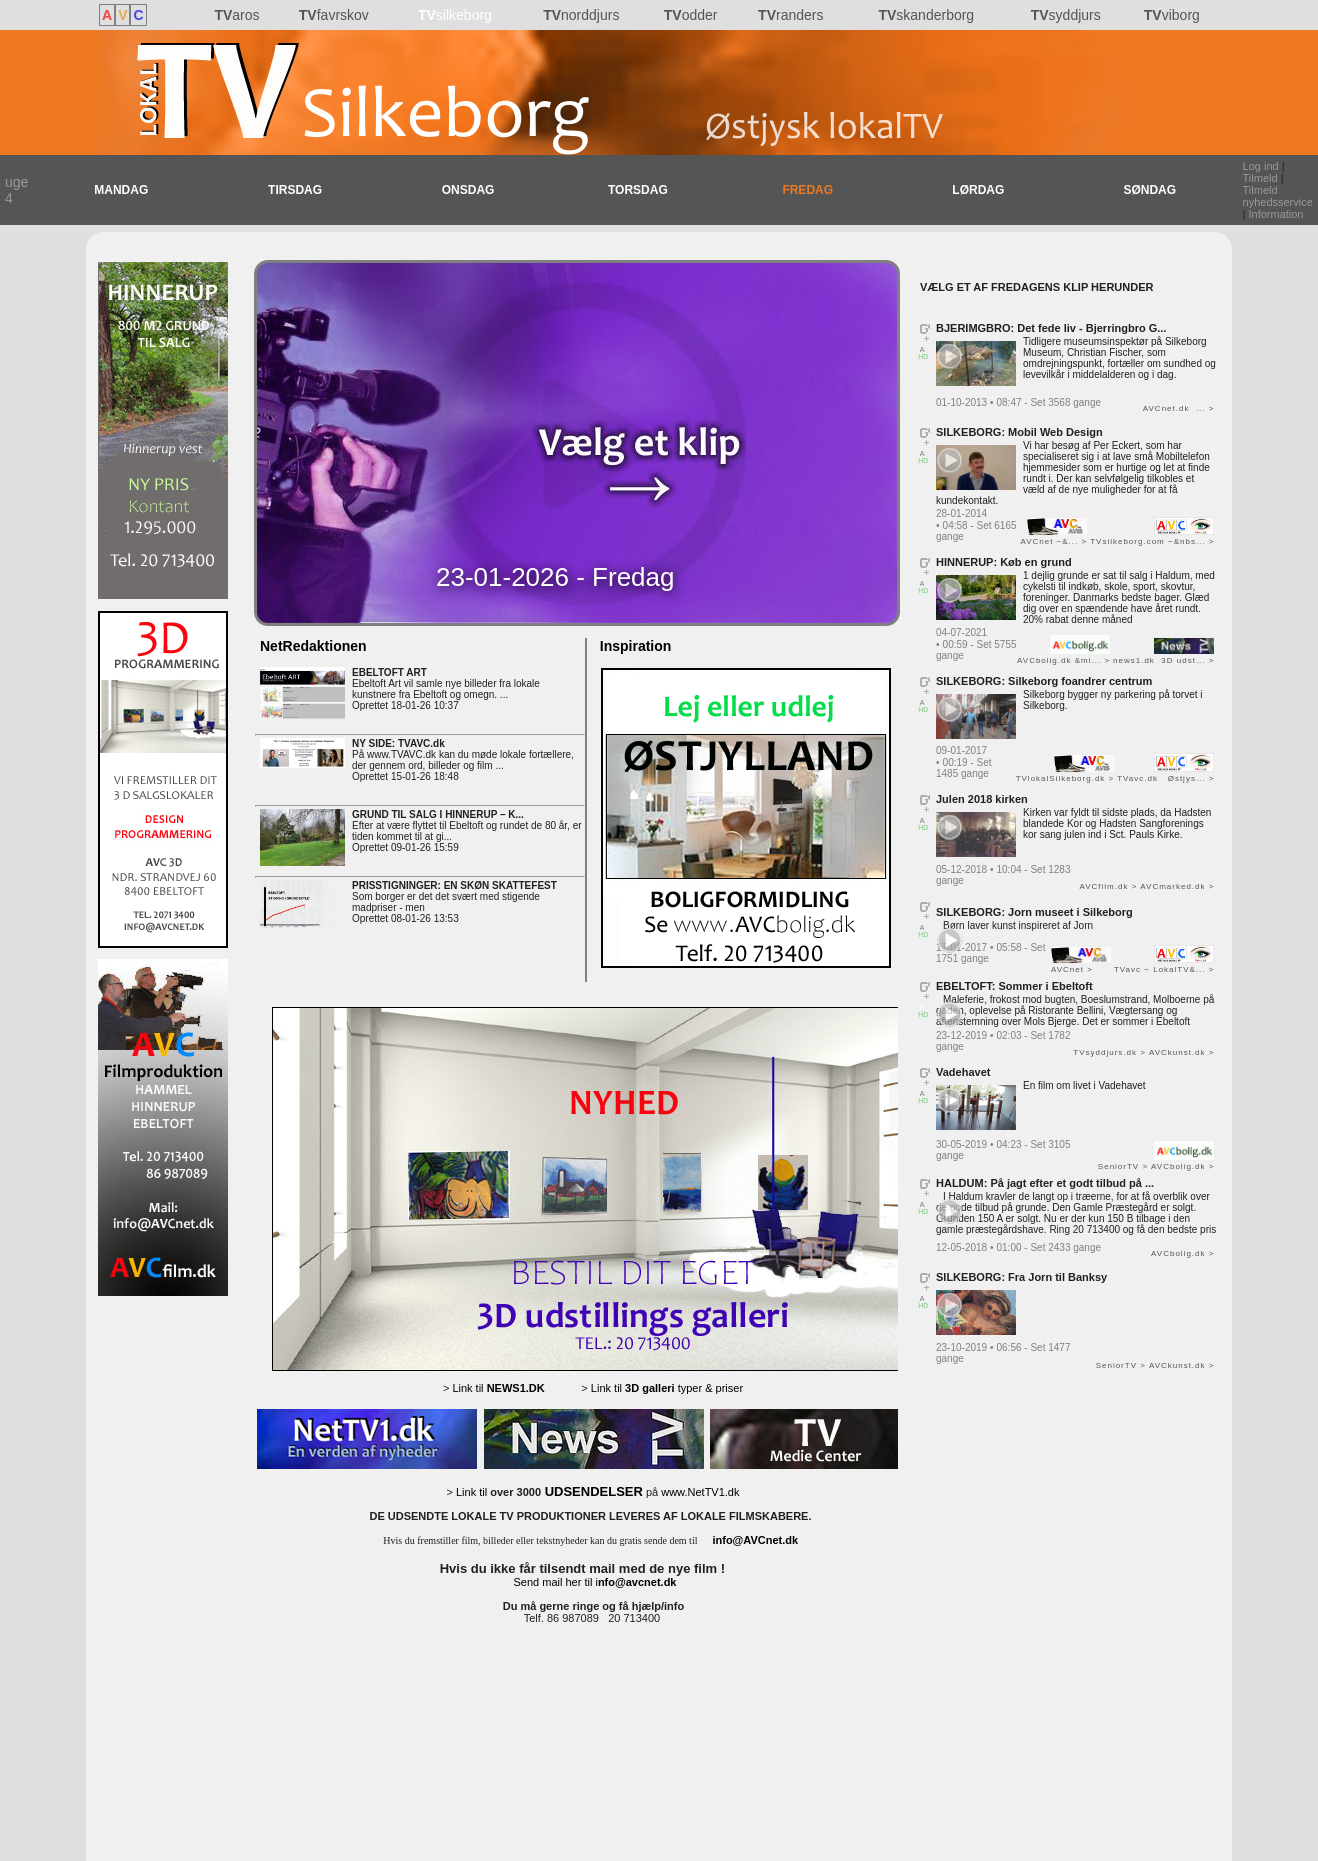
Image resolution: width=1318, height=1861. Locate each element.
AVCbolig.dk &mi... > (1063, 660)
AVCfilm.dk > (1108, 886)
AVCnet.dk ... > (1179, 408)
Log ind (1261, 166)
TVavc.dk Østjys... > (1165, 778)
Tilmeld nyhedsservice (1278, 196)
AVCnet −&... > (1053, 541)
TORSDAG (638, 190)
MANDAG (121, 190)
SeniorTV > (1123, 1166)
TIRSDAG (295, 190)
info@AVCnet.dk (755, 1540)
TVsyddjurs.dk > (1109, 1052)
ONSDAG (468, 190)
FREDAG (807, 190)
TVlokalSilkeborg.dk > (1065, 778)
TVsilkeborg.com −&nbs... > (1152, 541)
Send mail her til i (595, 1582)
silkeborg (455, 15)
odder (691, 15)
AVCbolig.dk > (1182, 1166)
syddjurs (1066, 15)
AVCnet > (1072, 969)
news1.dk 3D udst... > (1163, 660)
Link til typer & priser (667, 1388)
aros (236, 15)
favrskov (334, 15)
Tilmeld (1260, 178)
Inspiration (631, 646)
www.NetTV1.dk (700, 1492)
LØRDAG (978, 190)
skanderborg (926, 15)
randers (790, 15)
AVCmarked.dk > (1177, 886)
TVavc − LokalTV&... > (1164, 969)
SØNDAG (1149, 190)
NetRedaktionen (313, 646)
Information (1275, 214)
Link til (498, 1388)
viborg (1172, 15)
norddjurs (581, 15)
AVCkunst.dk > (1182, 1052)
